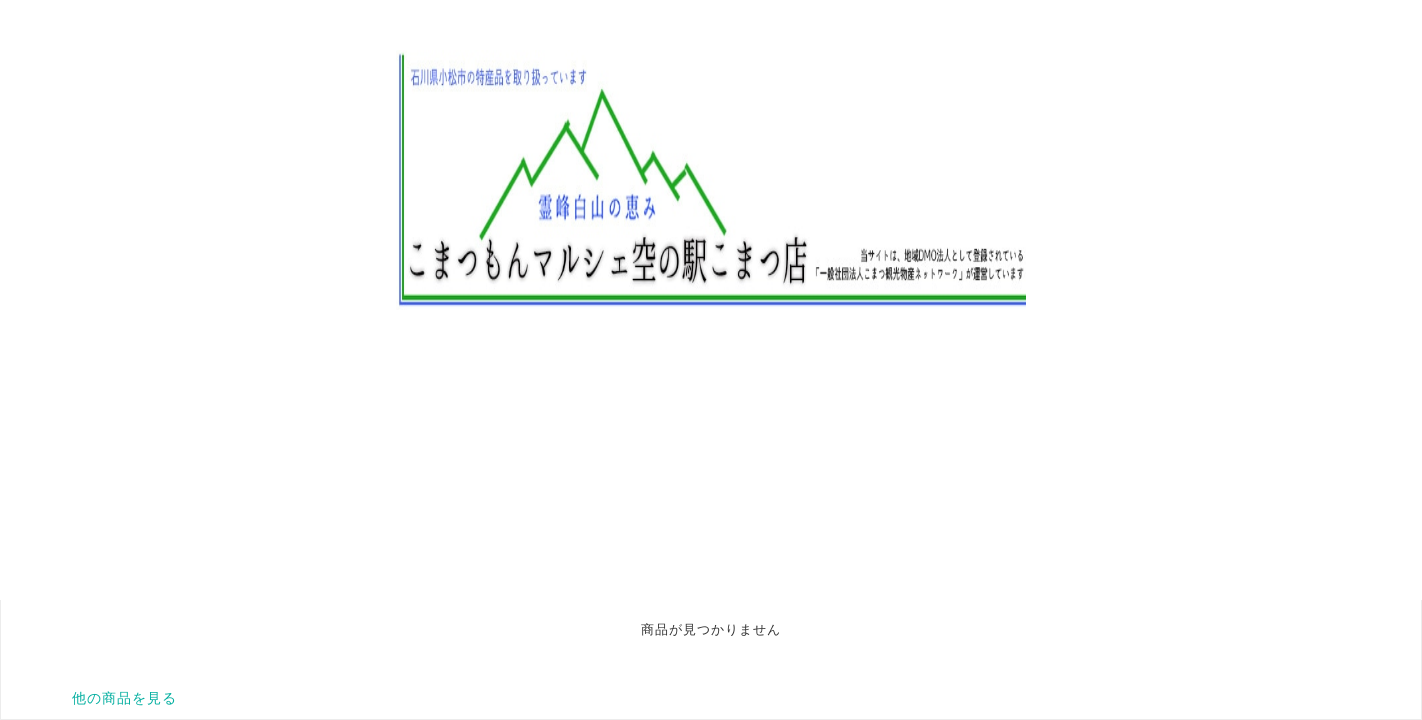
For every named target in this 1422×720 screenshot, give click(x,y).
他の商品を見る (124, 698)
